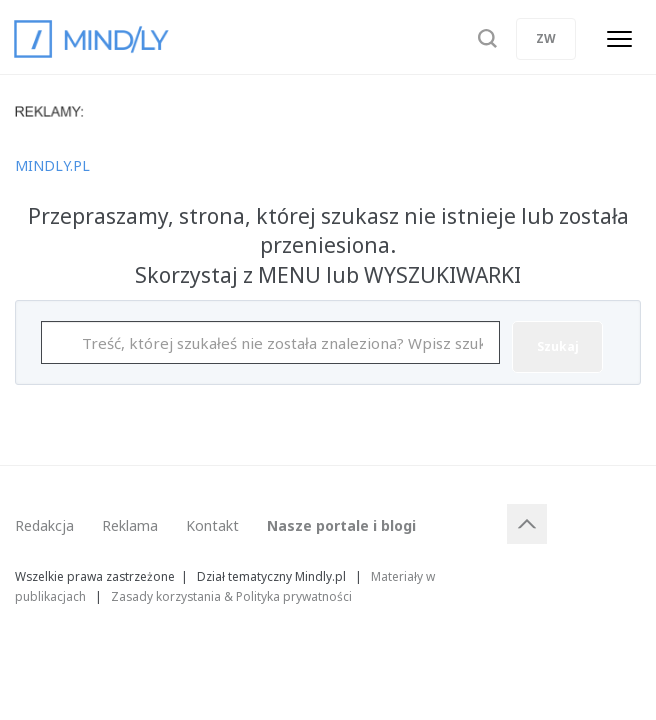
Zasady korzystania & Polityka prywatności (231, 596)
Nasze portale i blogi (341, 525)
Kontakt (212, 525)
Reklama (130, 525)
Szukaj (558, 346)
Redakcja (44, 525)
